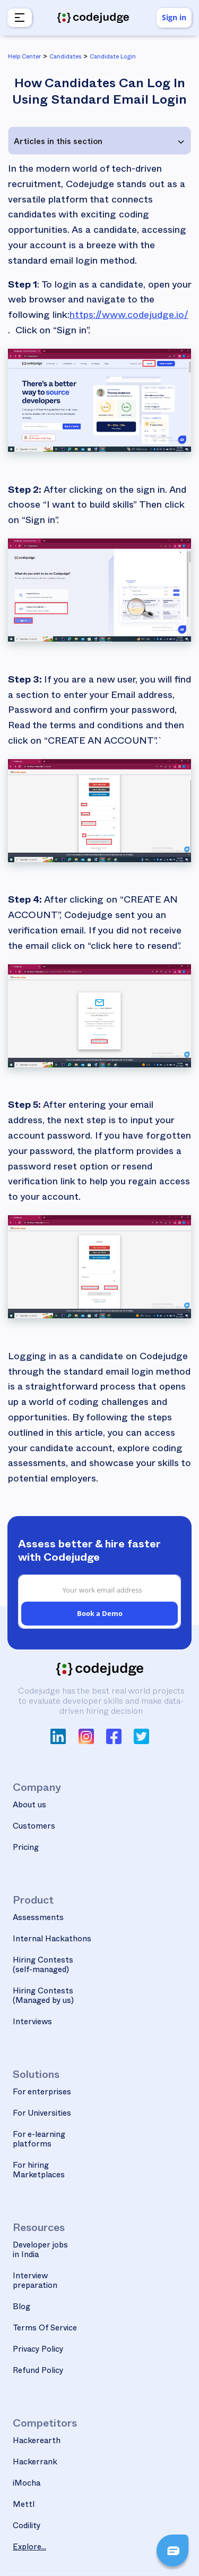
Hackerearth (36, 2442)
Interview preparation (35, 2281)
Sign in (174, 17)
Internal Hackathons (52, 1940)
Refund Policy (38, 2371)
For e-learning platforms (39, 2140)
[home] (93, 18)
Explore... (29, 2548)
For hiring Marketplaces (39, 2171)
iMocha (26, 2484)
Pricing (26, 1848)
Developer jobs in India (40, 2251)
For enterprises (42, 2093)
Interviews (32, 2023)
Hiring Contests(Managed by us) (43, 1996)
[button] (18, 18)
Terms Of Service (45, 2329)
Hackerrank (35, 2463)
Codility (27, 2527)
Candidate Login (113, 57)
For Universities (42, 2114)
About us (29, 1806)
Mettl (23, 2505)
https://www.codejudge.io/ (129, 316)
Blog (21, 2308)
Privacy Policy (38, 2350)
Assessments (38, 1919)
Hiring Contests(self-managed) (43, 1966)
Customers (34, 1827)
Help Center (24, 57)
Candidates (65, 57)
